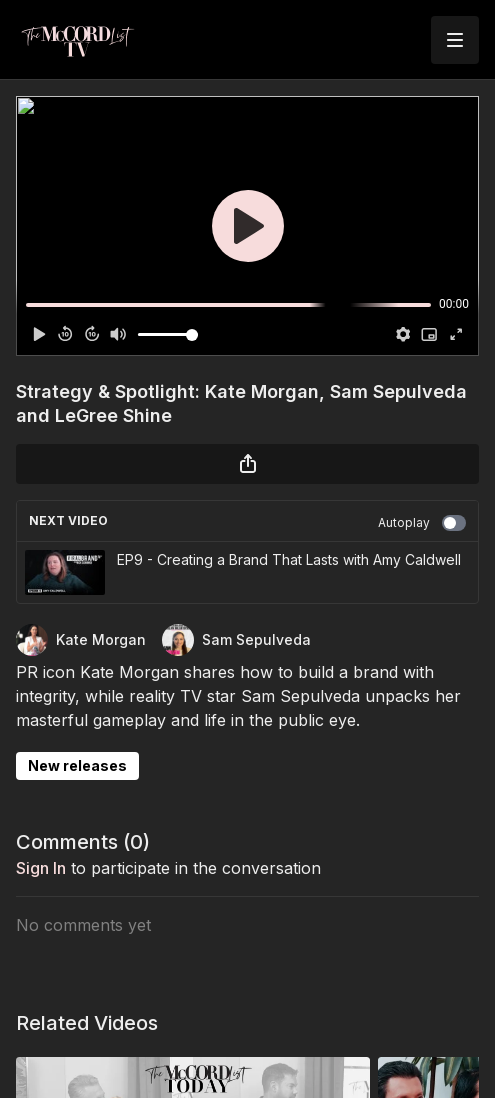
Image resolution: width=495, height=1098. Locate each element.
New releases (77, 765)
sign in (41, 868)
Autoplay (422, 523)
